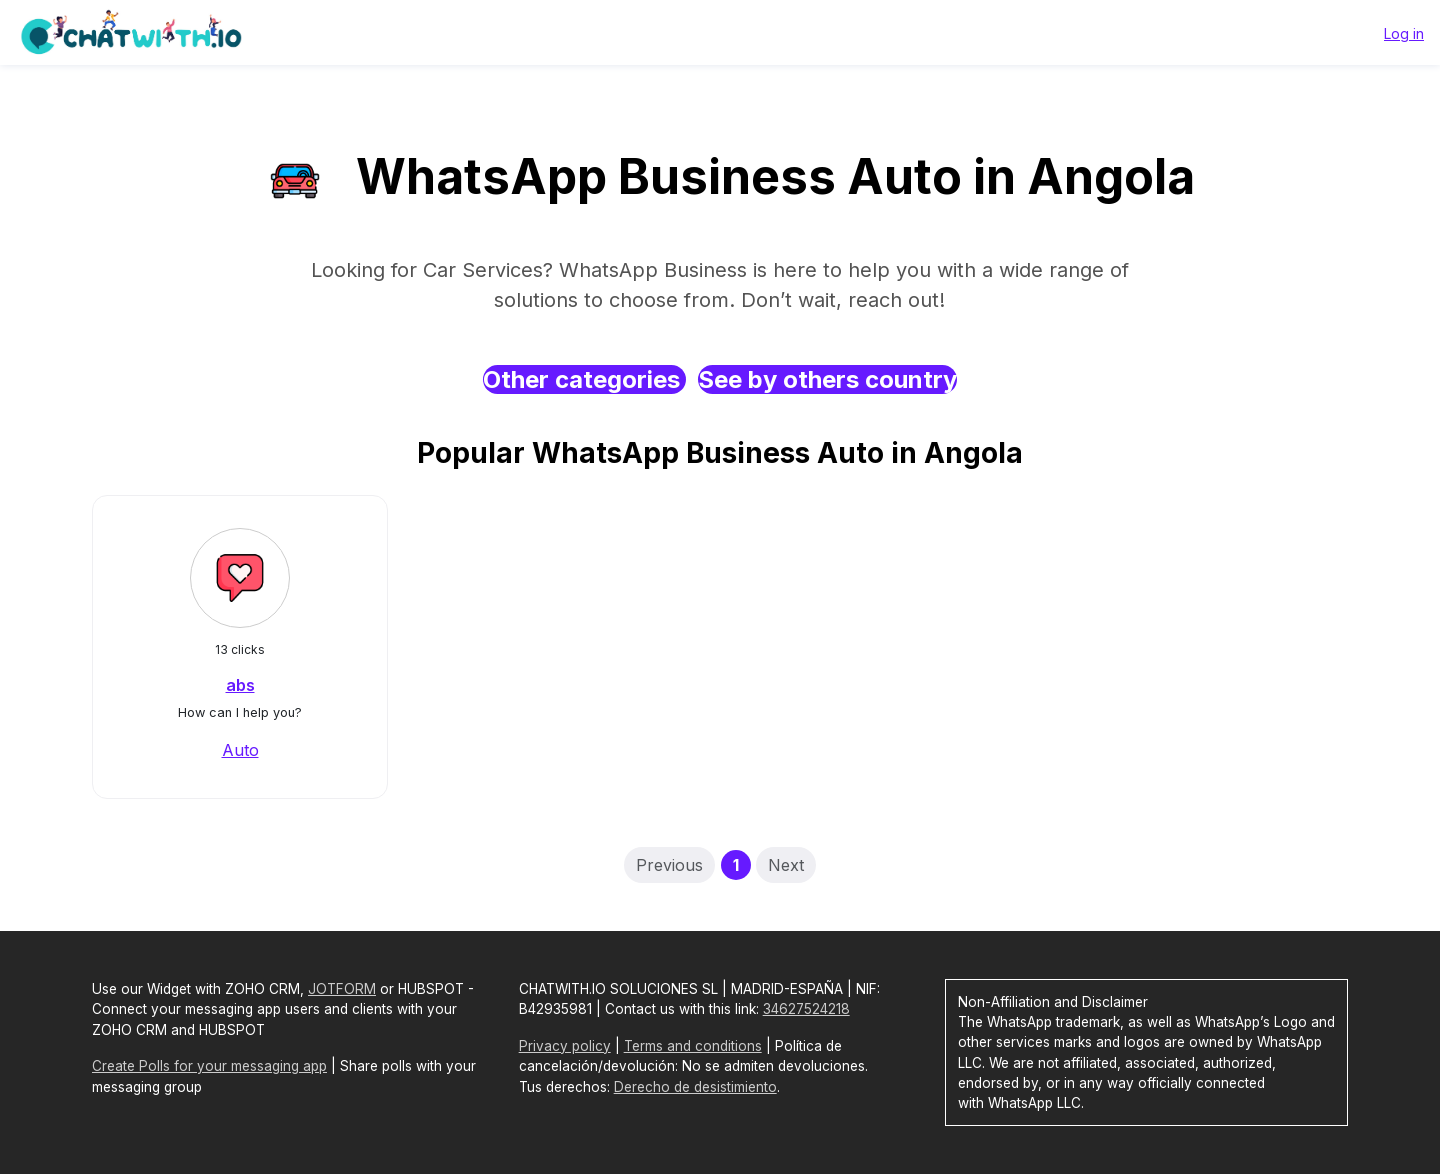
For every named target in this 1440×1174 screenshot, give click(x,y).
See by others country (827, 379)
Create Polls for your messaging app (209, 1066)
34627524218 (806, 1009)
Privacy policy (565, 1046)
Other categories (584, 379)
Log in (1404, 33)
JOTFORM (342, 989)
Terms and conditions (693, 1046)
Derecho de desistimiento (695, 1087)
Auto (240, 750)
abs (240, 685)
